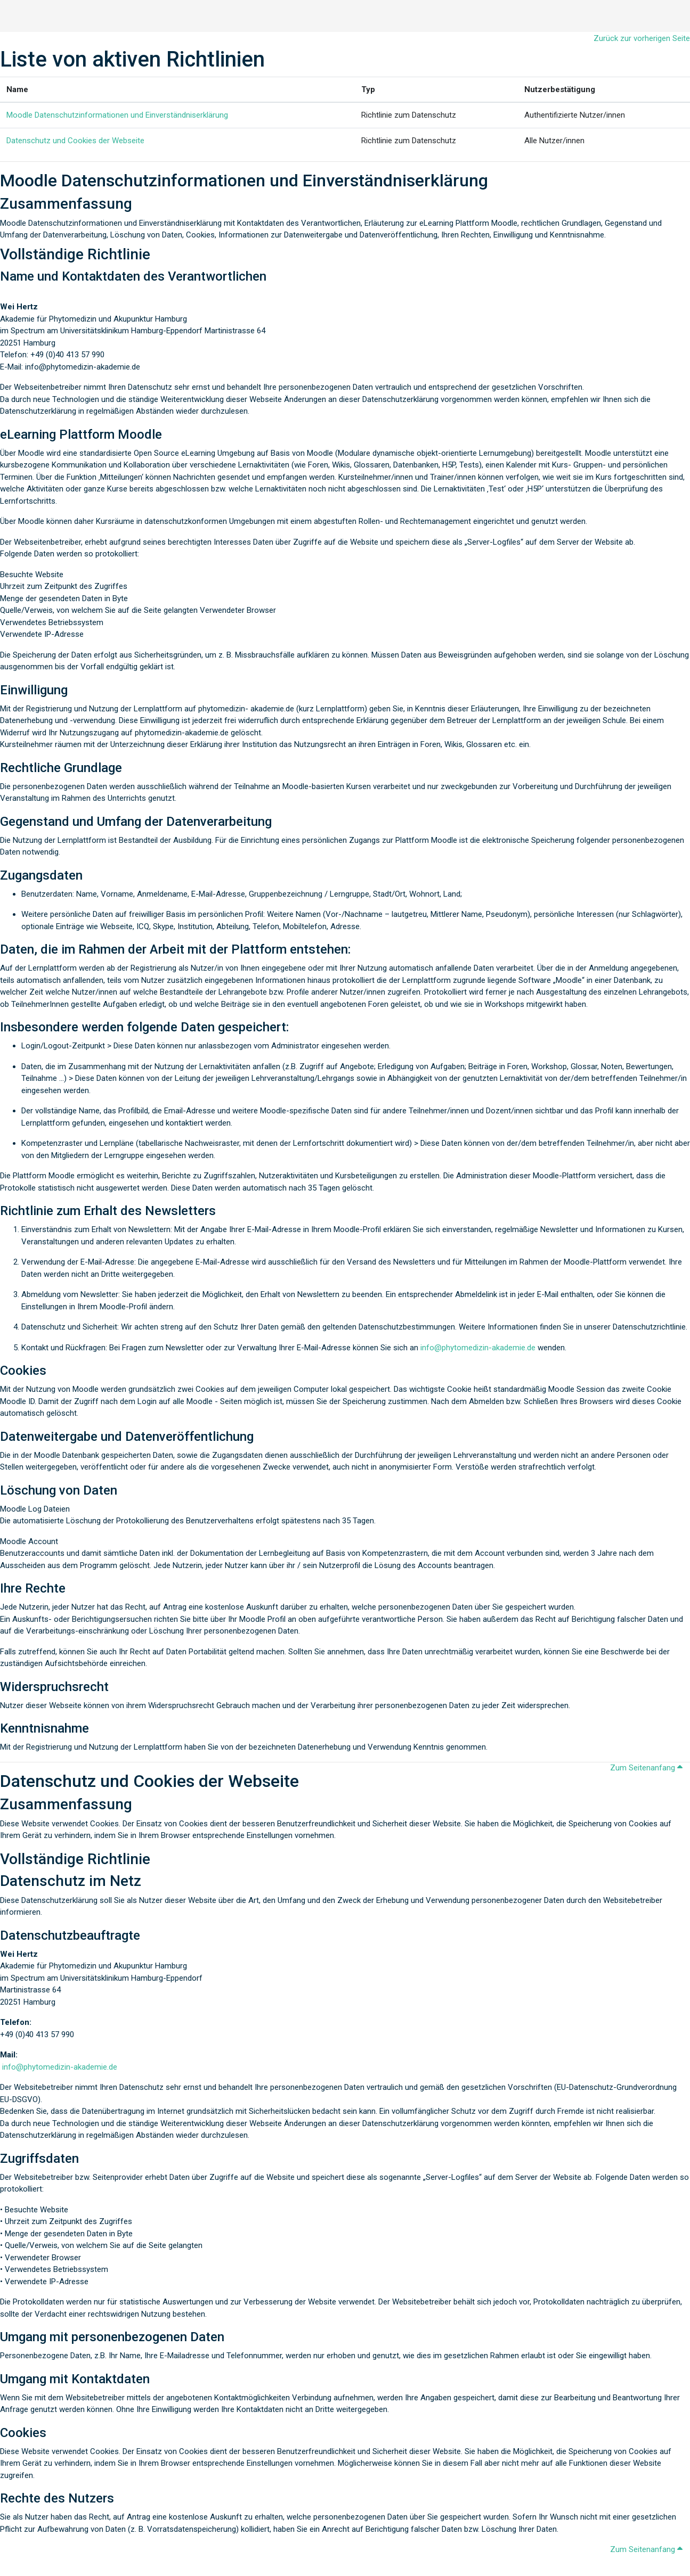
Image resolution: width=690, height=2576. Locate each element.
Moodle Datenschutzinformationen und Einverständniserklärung (117, 115)
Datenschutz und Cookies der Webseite (75, 140)
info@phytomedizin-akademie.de (477, 1347)
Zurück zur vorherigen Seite (642, 38)
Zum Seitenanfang (648, 1768)
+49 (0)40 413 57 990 (37, 2034)
